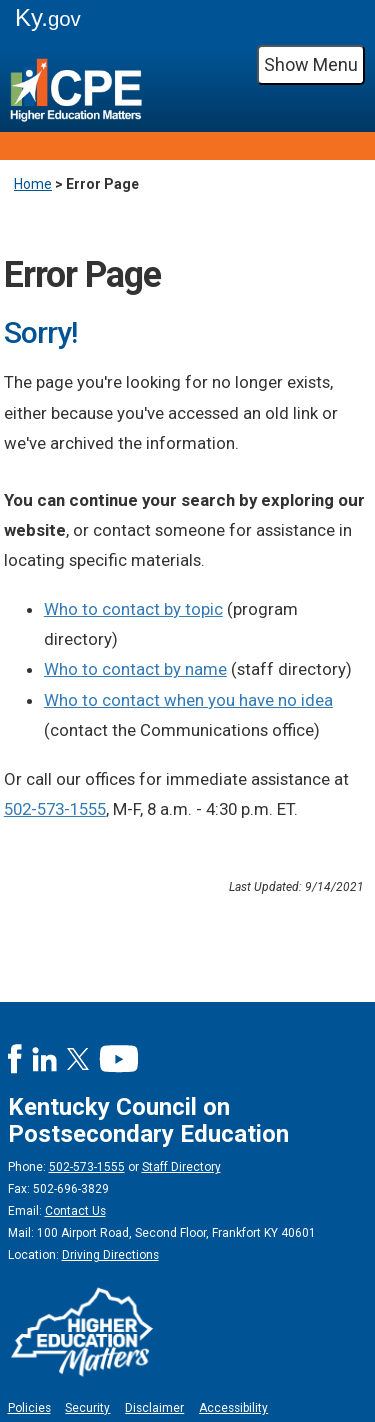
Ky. (48, 17)
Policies (29, 1408)
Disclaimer (154, 1408)
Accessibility (233, 1408)
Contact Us (75, 1211)
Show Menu (311, 64)
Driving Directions (110, 1255)
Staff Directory (181, 1167)
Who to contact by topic (133, 609)
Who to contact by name (135, 669)
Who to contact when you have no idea (188, 700)
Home (33, 184)
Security (87, 1408)
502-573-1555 (55, 809)
